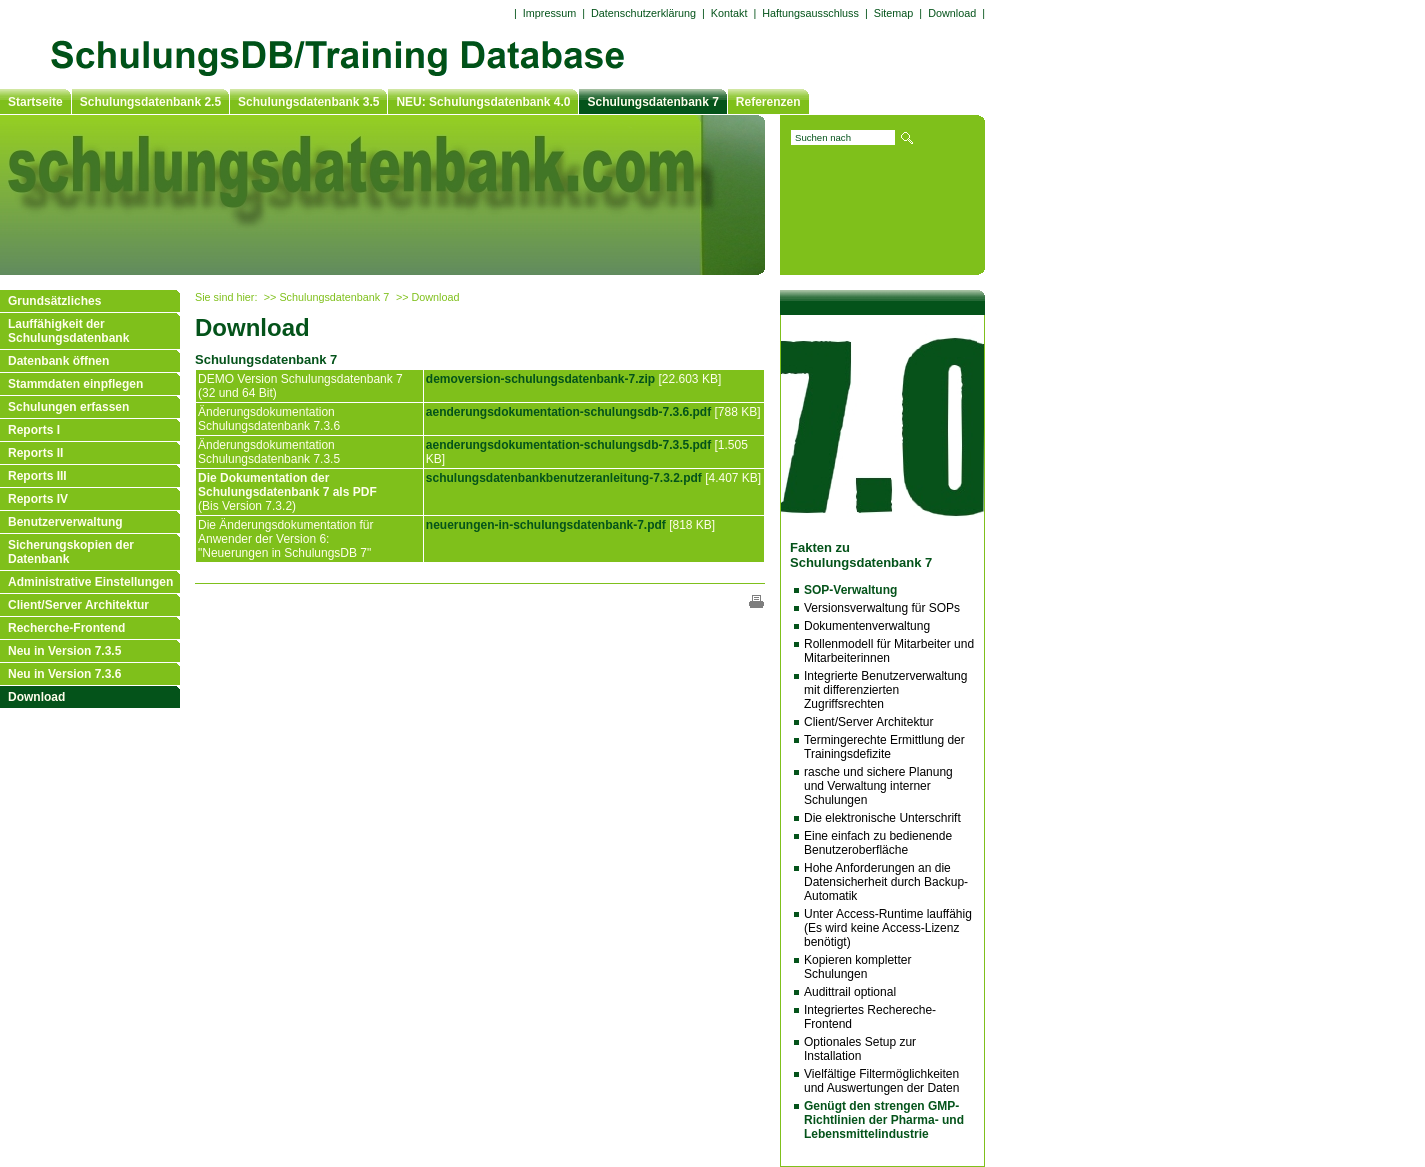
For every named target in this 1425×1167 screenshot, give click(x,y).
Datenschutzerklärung (643, 13)
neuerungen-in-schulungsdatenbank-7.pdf (546, 525)
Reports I (34, 430)
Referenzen (768, 102)
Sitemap (894, 13)
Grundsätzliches (54, 301)
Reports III (37, 476)
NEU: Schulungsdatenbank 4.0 (483, 102)
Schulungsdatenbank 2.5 (150, 102)
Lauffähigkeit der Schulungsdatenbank (68, 331)
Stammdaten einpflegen (75, 384)
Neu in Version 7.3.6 (64, 674)
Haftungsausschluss (810, 13)
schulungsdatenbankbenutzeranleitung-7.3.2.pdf (564, 478)
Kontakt (729, 13)
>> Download (428, 297)
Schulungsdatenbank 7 (652, 102)
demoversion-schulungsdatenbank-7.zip (540, 379)
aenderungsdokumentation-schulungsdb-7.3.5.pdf (568, 445)
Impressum (549, 13)
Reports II (35, 453)
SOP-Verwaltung (850, 590)
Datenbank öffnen (58, 361)
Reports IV (38, 499)
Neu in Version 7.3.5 (64, 651)
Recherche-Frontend (66, 628)
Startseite (35, 102)
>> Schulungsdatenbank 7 (326, 297)
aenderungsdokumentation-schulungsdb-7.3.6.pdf (568, 412)
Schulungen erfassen (68, 407)
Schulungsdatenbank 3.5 (308, 102)
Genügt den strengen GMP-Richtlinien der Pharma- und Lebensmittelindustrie (884, 1120)
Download (36, 697)
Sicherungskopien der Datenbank (71, 552)
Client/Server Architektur (78, 605)
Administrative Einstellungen (90, 582)
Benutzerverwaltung (65, 522)
